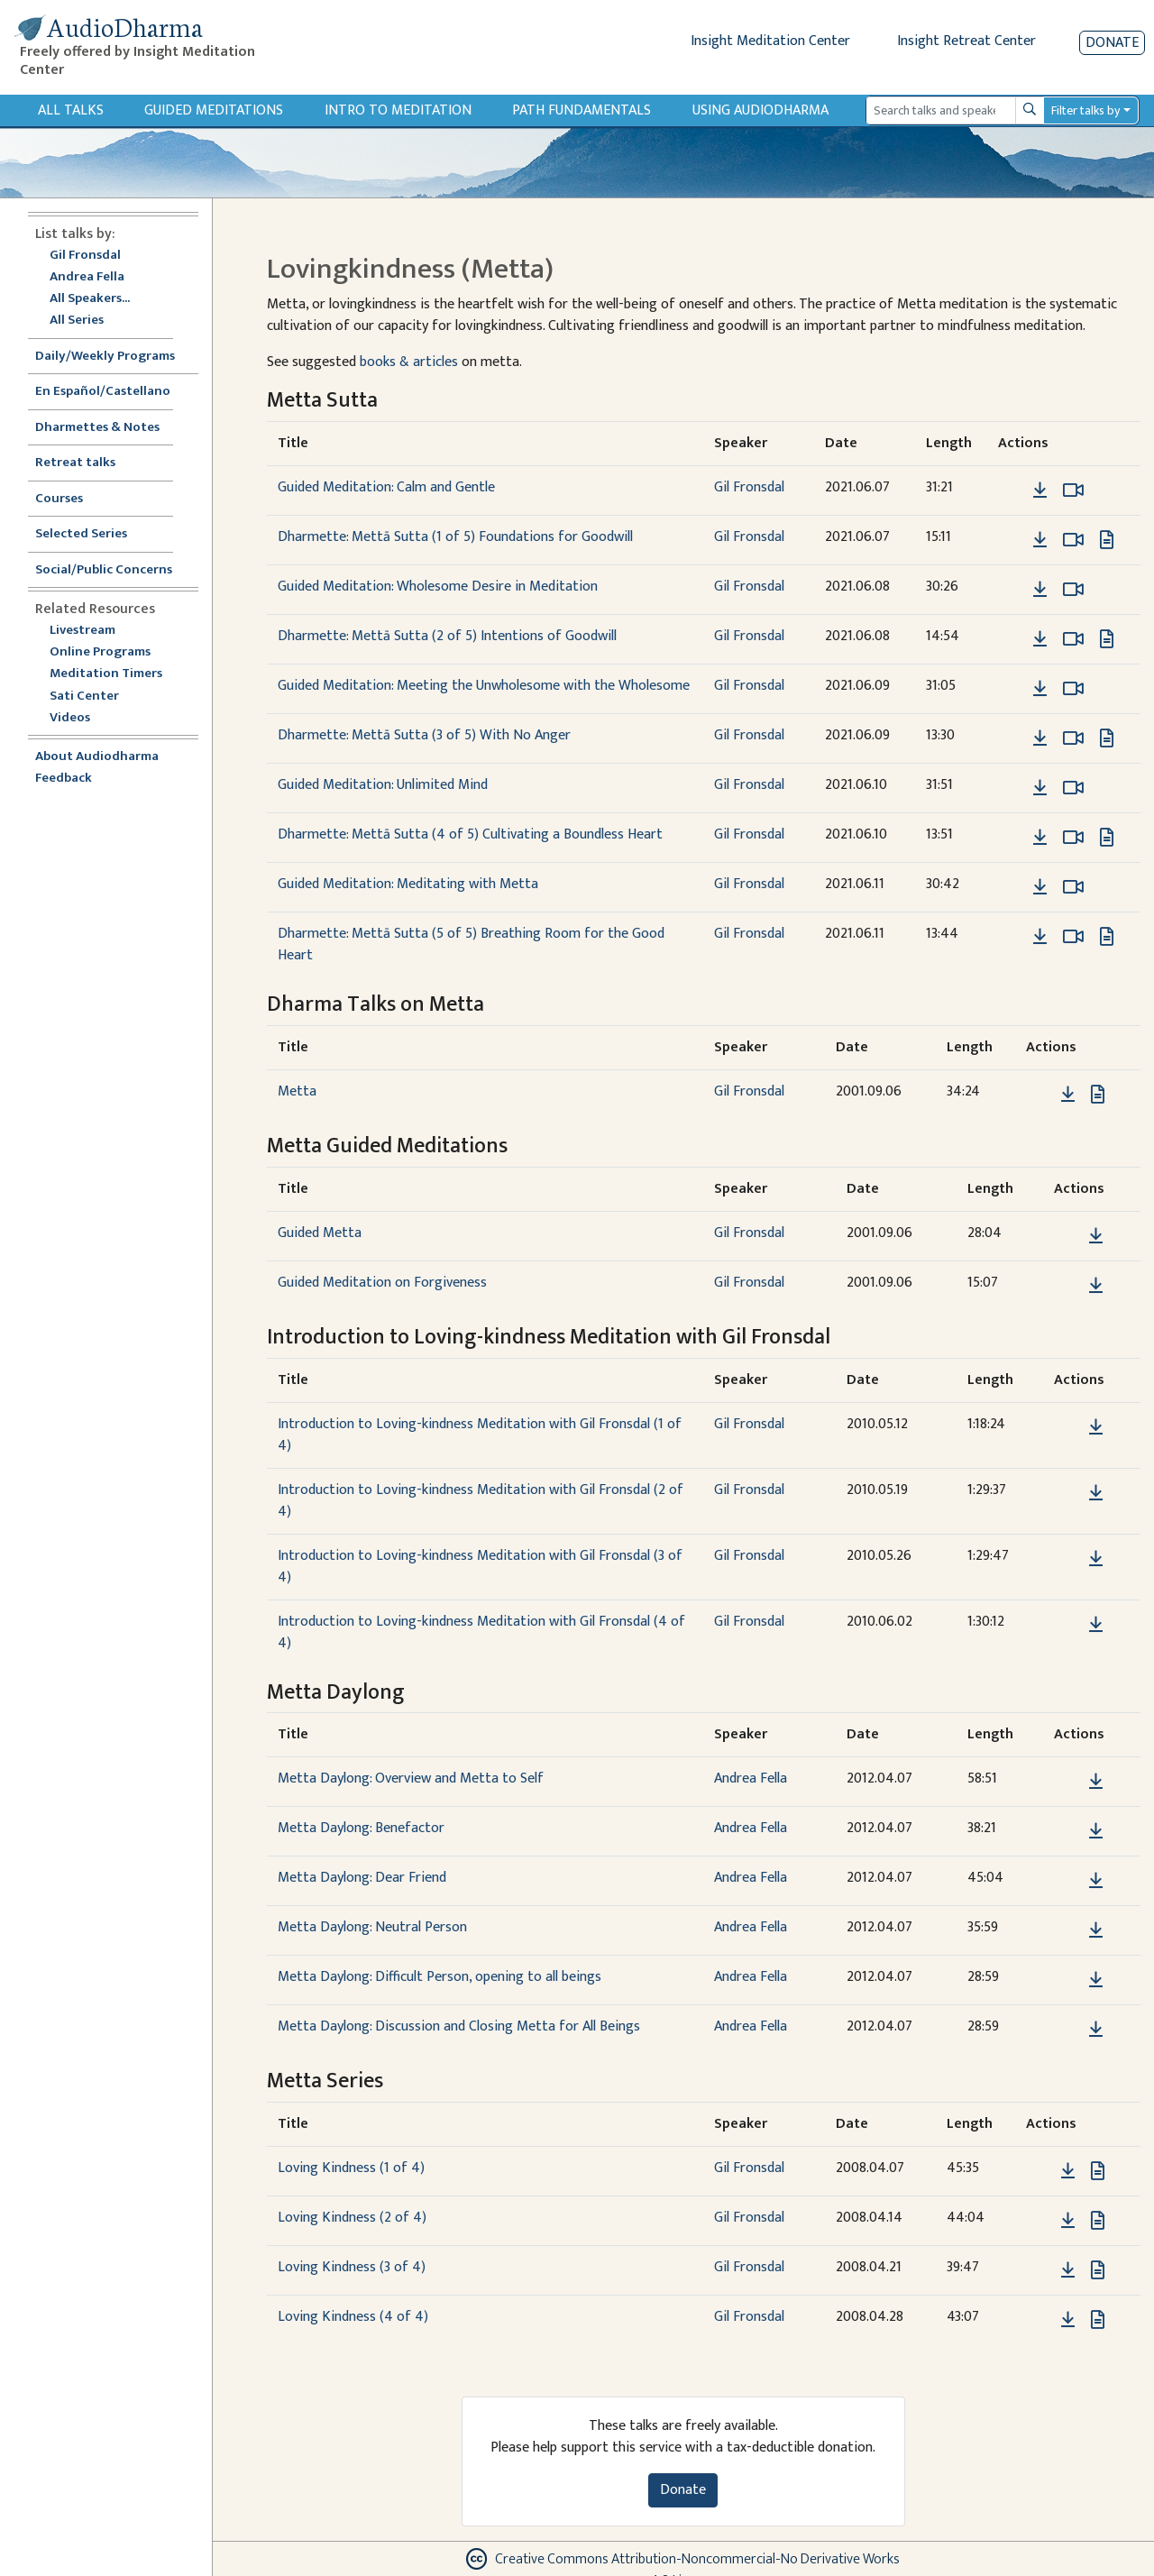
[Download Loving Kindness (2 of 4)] (1068, 2220)
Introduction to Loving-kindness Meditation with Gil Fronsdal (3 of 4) (480, 1567)
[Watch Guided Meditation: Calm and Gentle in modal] (1073, 490)
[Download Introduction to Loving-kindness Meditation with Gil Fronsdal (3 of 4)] (1096, 1558)
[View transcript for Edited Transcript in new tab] (1107, 539)
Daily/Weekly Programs (114, 356)
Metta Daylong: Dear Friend (362, 1878)
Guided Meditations (213, 110)
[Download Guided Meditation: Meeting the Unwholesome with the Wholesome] (1040, 688)
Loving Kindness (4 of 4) (353, 2317)
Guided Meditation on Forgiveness (382, 1282)
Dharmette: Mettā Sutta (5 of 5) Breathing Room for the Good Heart (471, 944)
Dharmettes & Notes (97, 427)
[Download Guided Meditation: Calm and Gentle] (1040, 490)
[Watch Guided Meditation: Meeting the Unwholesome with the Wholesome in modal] (1073, 688)
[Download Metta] (1068, 1094)
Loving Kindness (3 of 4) (352, 2267)
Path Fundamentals (581, 110)
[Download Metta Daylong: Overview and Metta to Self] (1096, 1781)
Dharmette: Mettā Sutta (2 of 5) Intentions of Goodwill (447, 636)
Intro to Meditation (398, 110)
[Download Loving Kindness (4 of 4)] (1068, 2319)
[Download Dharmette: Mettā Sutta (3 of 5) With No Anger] (1040, 738)
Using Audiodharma (760, 110)
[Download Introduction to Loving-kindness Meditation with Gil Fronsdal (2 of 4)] (1096, 1493)
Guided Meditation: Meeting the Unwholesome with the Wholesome (484, 686)
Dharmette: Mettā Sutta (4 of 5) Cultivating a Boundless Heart (470, 834)
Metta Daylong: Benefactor (361, 1828)
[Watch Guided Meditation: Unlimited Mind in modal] (1073, 788)
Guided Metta (320, 1233)
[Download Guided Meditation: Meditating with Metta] (1040, 887)
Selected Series (92, 534)
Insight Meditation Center (770, 41)
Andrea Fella (87, 277)
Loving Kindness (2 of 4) (352, 2217)
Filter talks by (1085, 110)
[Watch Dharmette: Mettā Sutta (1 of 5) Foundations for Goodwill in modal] (1073, 540)
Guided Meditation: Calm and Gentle (386, 487)
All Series (77, 320)
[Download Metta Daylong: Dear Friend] (1096, 1880)
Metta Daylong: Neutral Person (372, 1927)
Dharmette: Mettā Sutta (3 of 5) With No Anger (424, 735)
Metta (297, 1091)
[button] (1012, 490)
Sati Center (84, 696)
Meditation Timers (106, 674)
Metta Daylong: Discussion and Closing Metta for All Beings (459, 2026)
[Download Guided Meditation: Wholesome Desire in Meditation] (1040, 589)
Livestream (82, 630)
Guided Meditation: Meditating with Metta (408, 884)
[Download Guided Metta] (1096, 1236)
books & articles (409, 362)
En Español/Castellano (102, 391)
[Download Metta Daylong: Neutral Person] (1096, 1930)
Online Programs (100, 652)
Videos (79, 718)
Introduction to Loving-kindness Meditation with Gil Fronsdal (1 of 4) (480, 1435)
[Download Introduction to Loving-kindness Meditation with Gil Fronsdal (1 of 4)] (1096, 1427)
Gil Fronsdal (85, 255)
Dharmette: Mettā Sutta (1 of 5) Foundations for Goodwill (455, 537)
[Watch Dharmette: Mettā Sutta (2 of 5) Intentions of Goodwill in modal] (1073, 639)
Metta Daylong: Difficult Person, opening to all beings (439, 1977)
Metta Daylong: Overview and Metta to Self (411, 1778)
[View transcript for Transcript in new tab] (1098, 1094)
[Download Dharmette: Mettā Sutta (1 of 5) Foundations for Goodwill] (1040, 540)
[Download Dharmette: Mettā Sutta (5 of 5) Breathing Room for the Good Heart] (1040, 936)
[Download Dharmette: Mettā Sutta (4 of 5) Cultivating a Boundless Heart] (1040, 837)
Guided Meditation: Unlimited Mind (383, 785)
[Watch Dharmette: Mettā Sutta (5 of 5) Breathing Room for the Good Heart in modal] (1073, 936)
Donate (1112, 43)
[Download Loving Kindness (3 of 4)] (1068, 2270)
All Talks (71, 110)
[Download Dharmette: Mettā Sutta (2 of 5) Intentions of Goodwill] (1040, 639)
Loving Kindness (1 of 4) (351, 2168)
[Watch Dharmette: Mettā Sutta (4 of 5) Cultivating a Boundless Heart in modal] (1073, 837)
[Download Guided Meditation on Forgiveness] (1096, 1285)
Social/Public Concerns (103, 570)
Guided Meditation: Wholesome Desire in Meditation (438, 586)
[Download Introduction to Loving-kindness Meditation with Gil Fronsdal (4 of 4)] (1096, 1624)
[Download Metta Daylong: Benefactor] (1096, 1831)
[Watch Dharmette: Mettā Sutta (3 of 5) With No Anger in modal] (1073, 738)
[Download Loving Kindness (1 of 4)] (1068, 2171)
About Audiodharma (97, 757)
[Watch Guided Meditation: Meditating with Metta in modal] (1073, 887)
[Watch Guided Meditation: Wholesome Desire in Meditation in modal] (1073, 589)
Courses (59, 499)
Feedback (63, 778)
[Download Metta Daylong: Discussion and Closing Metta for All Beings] (1096, 2029)
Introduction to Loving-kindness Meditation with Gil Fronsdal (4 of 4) (481, 1632)
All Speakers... (90, 299)
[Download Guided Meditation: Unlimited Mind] (1040, 788)
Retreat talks (75, 463)
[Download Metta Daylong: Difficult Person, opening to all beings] (1096, 1980)
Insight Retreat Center (966, 41)
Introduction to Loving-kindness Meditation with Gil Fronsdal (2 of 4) (480, 1501)
